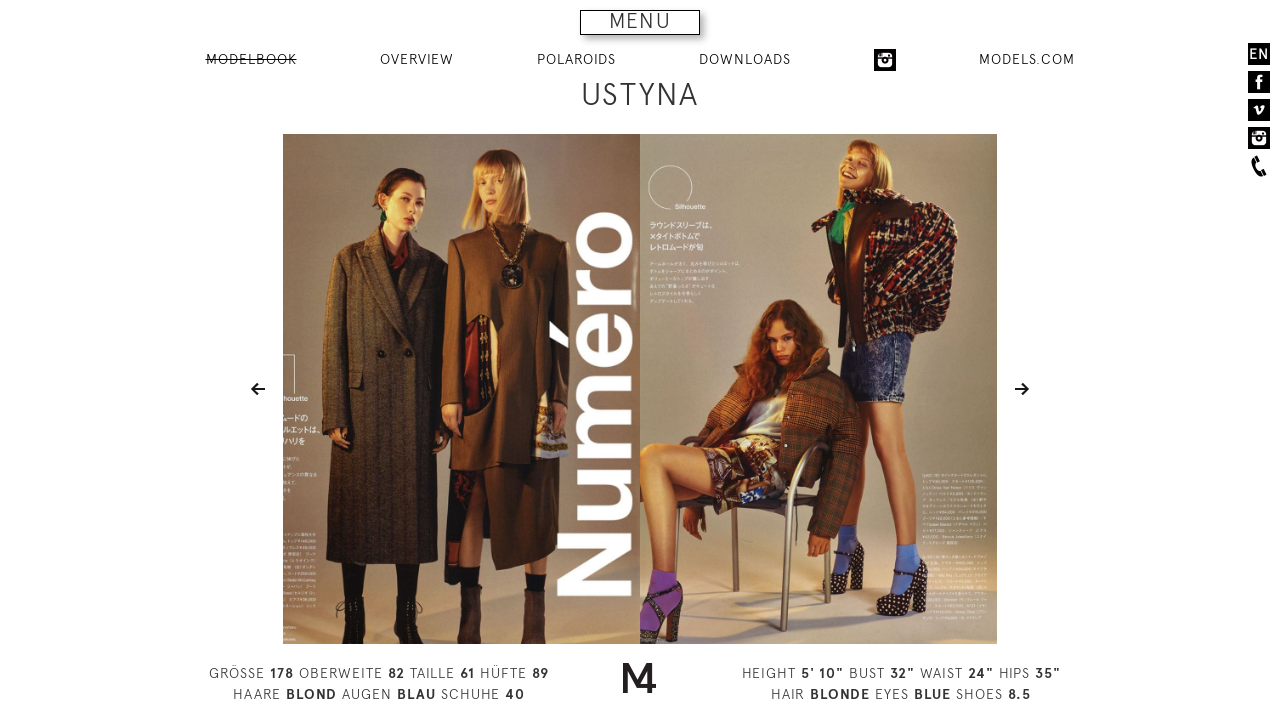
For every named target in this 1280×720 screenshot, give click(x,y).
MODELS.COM (1027, 59)
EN (1259, 54)
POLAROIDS (576, 59)
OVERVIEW (417, 59)
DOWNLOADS (745, 59)
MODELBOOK (251, 59)
